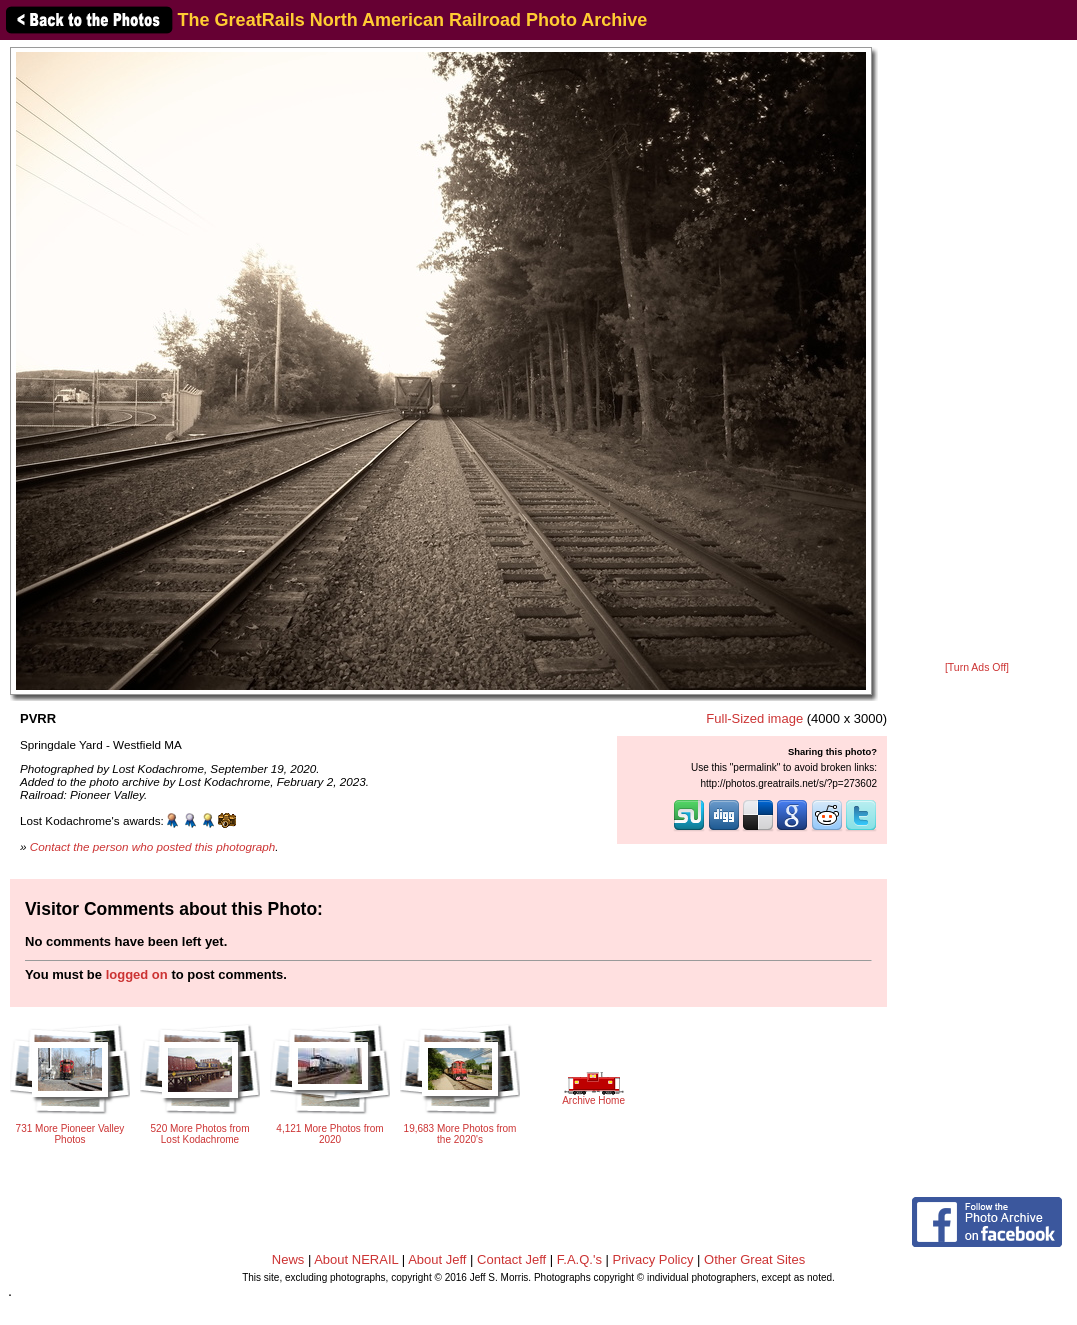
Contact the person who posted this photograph (153, 846)
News (288, 1259)
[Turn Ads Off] (977, 667)
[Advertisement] (977, 352)
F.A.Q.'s (579, 1259)
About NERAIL (356, 1259)
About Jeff (437, 1259)
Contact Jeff (511, 1259)
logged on (137, 974)
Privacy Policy (653, 1259)
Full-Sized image (754, 718)
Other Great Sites (754, 1259)
